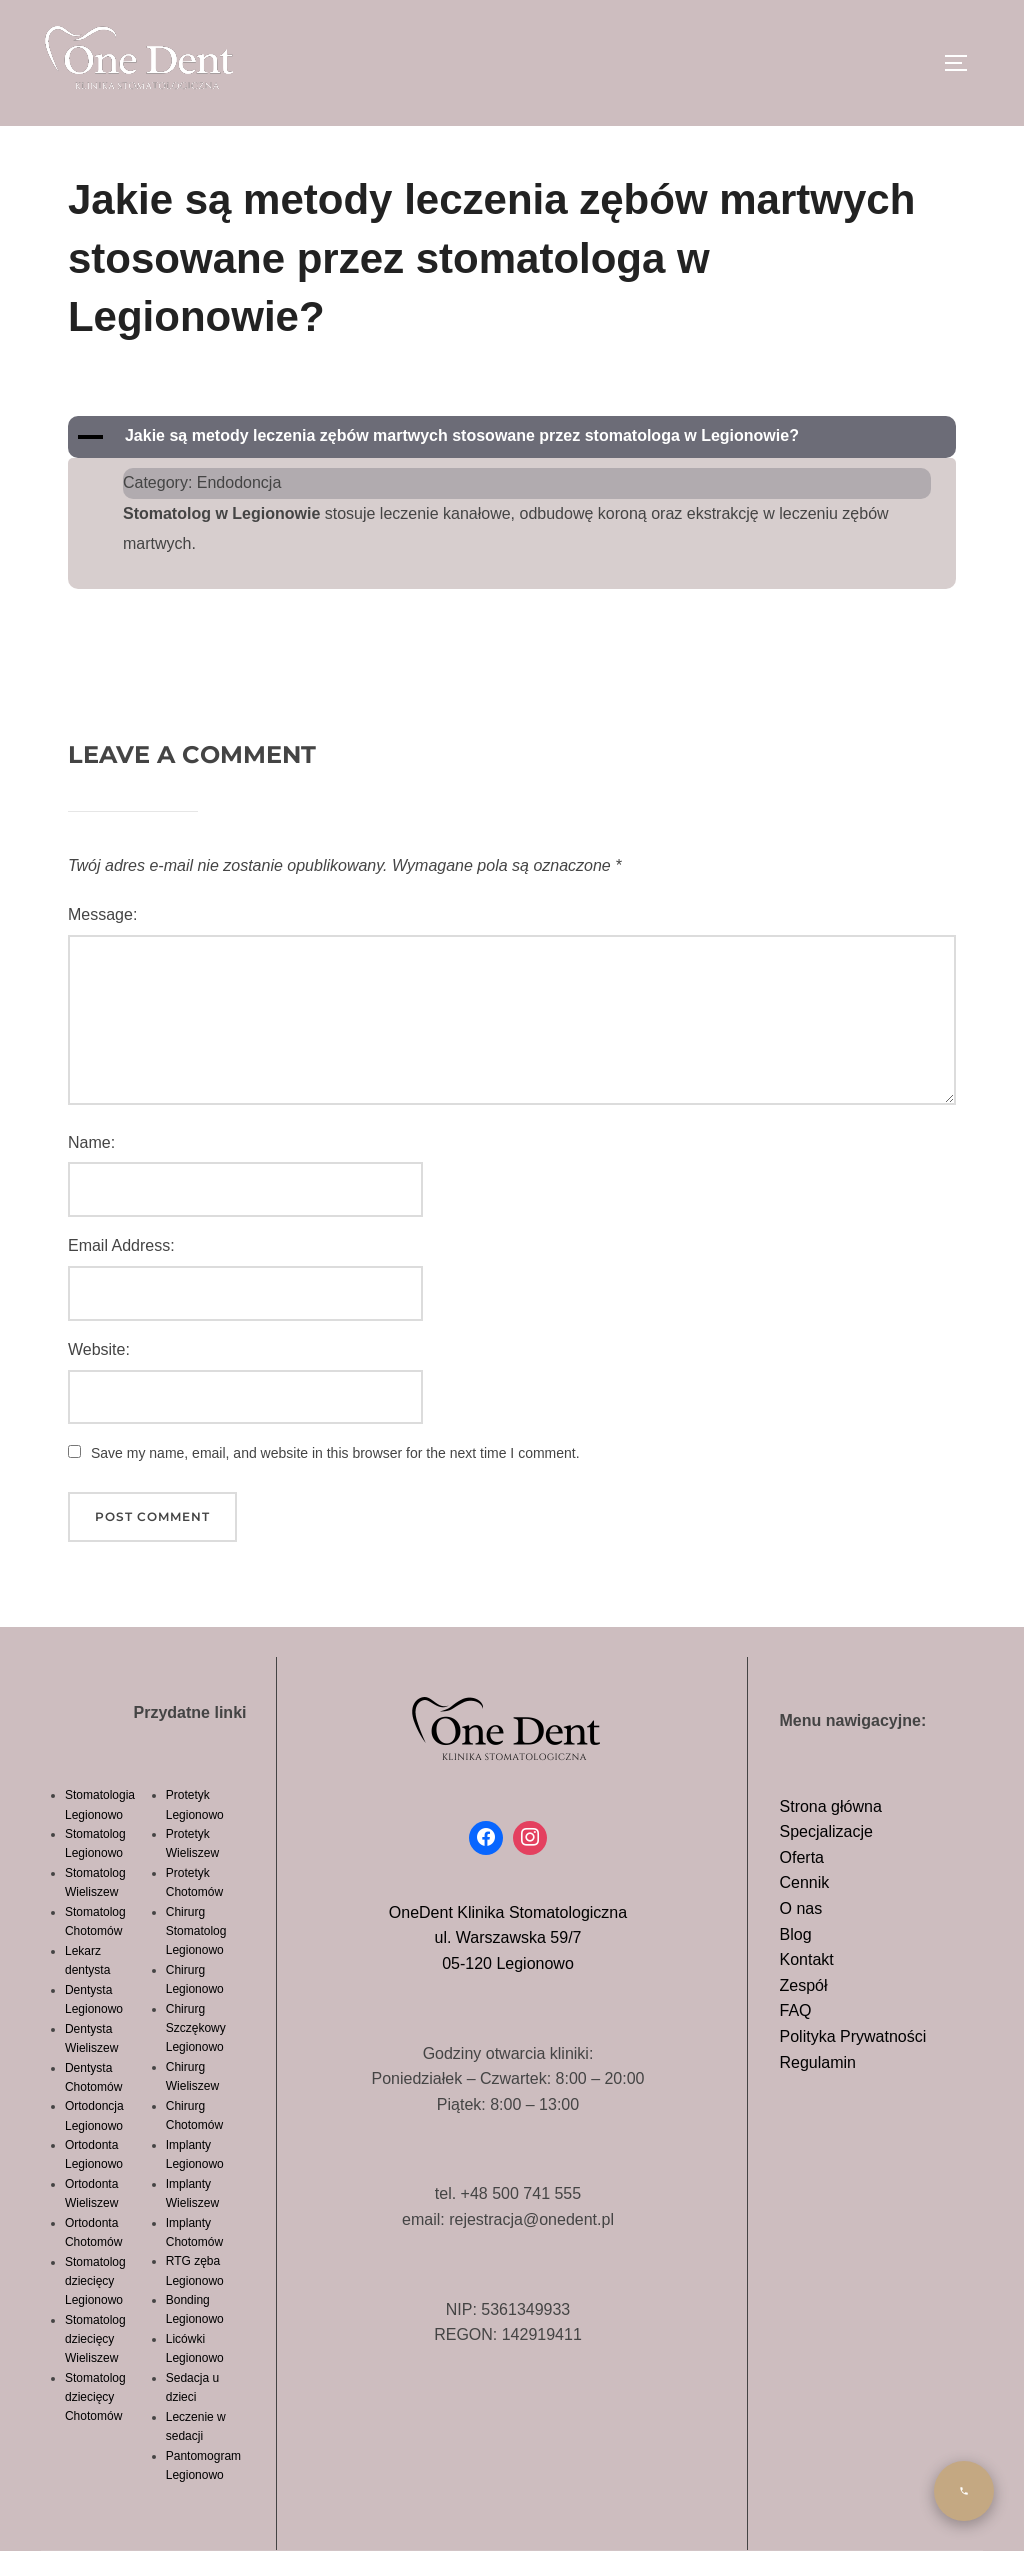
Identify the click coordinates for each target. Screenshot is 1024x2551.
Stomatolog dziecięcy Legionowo (95, 2281)
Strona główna (831, 1806)
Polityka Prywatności (853, 2036)
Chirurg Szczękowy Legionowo (196, 2028)
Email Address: (121, 1245)
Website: (99, 1349)
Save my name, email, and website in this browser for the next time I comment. (335, 1453)
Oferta (802, 1857)
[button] (512, 437)
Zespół (804, 1985)
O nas (801, 1908)
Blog (796, 1934)
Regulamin (818, 2062)
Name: (91, 1142)
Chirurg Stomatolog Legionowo (196, 1931)
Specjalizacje (826, 1831)
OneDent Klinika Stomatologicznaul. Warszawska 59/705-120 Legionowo (508, 1938)
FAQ (796, 2010)
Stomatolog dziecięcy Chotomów (95, 2397)
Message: (102, 914)
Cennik (805, 1882)
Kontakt (807, 1959)
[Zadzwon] (964, 2491)
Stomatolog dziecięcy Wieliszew (95, 2339)
